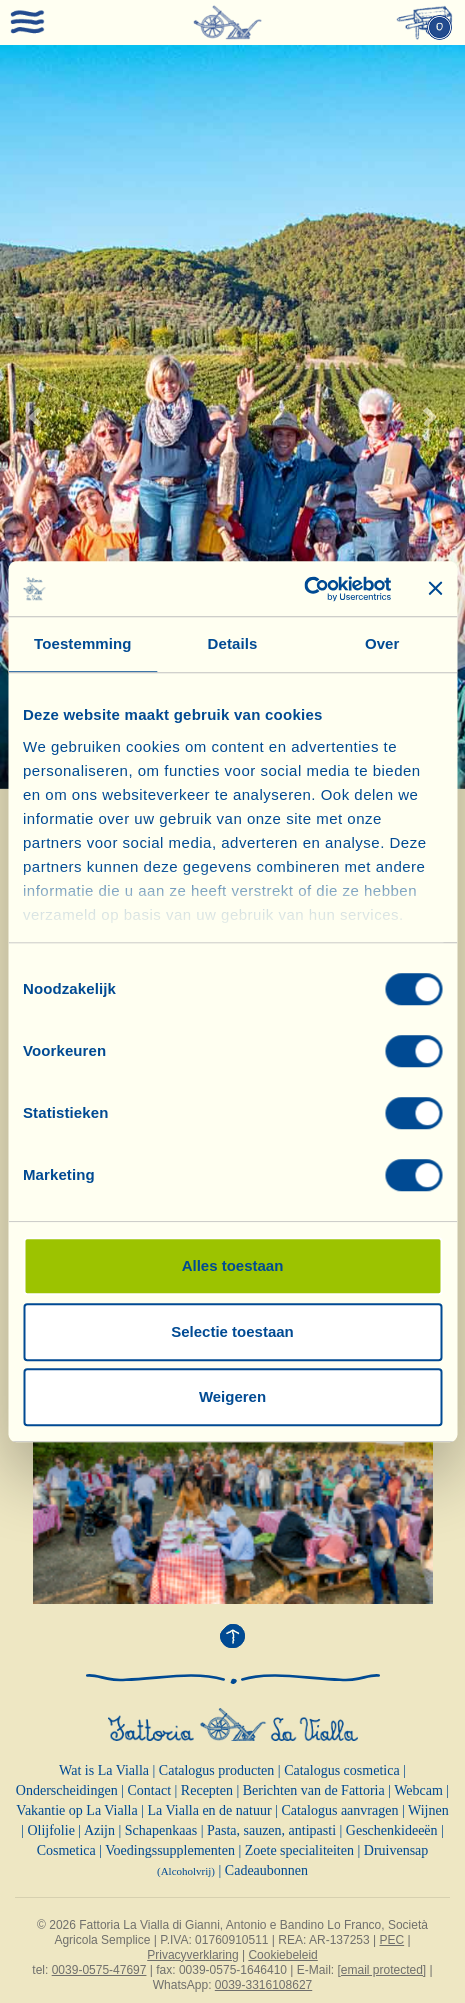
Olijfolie (50, 1830)
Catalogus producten (216, 1770)
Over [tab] (382, 643)
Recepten (207, 1790)
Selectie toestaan (232, 1331)
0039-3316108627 (263, 1985)
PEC (391, 1940)
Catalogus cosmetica (341, 1770)
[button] (35, 417)
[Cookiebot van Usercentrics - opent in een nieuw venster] (303, 589)
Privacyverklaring (192, 1955)
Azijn (99, 1830)
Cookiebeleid (282, 1955)
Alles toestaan (233, 1265)
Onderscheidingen (67, 1790)
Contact (150, 1790)
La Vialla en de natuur (210, 1810)
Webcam (418, 1790)
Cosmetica (66, 1850)
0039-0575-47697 (99, 1970)
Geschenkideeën (392, 1830)
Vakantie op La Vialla (76, 1810)
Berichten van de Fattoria (314, 1790)
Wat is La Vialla (104, 1770)
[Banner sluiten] (435, 589)
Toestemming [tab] (83, 643)
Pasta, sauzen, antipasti (271, 1830)
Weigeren (232, 1396)
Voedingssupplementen (170, 1850)
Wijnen (428, 1810)
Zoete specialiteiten (299, 1850)
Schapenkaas (161, 1830)
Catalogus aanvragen (339, 1810)
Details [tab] (233, 643)
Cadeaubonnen (266, 1870)
